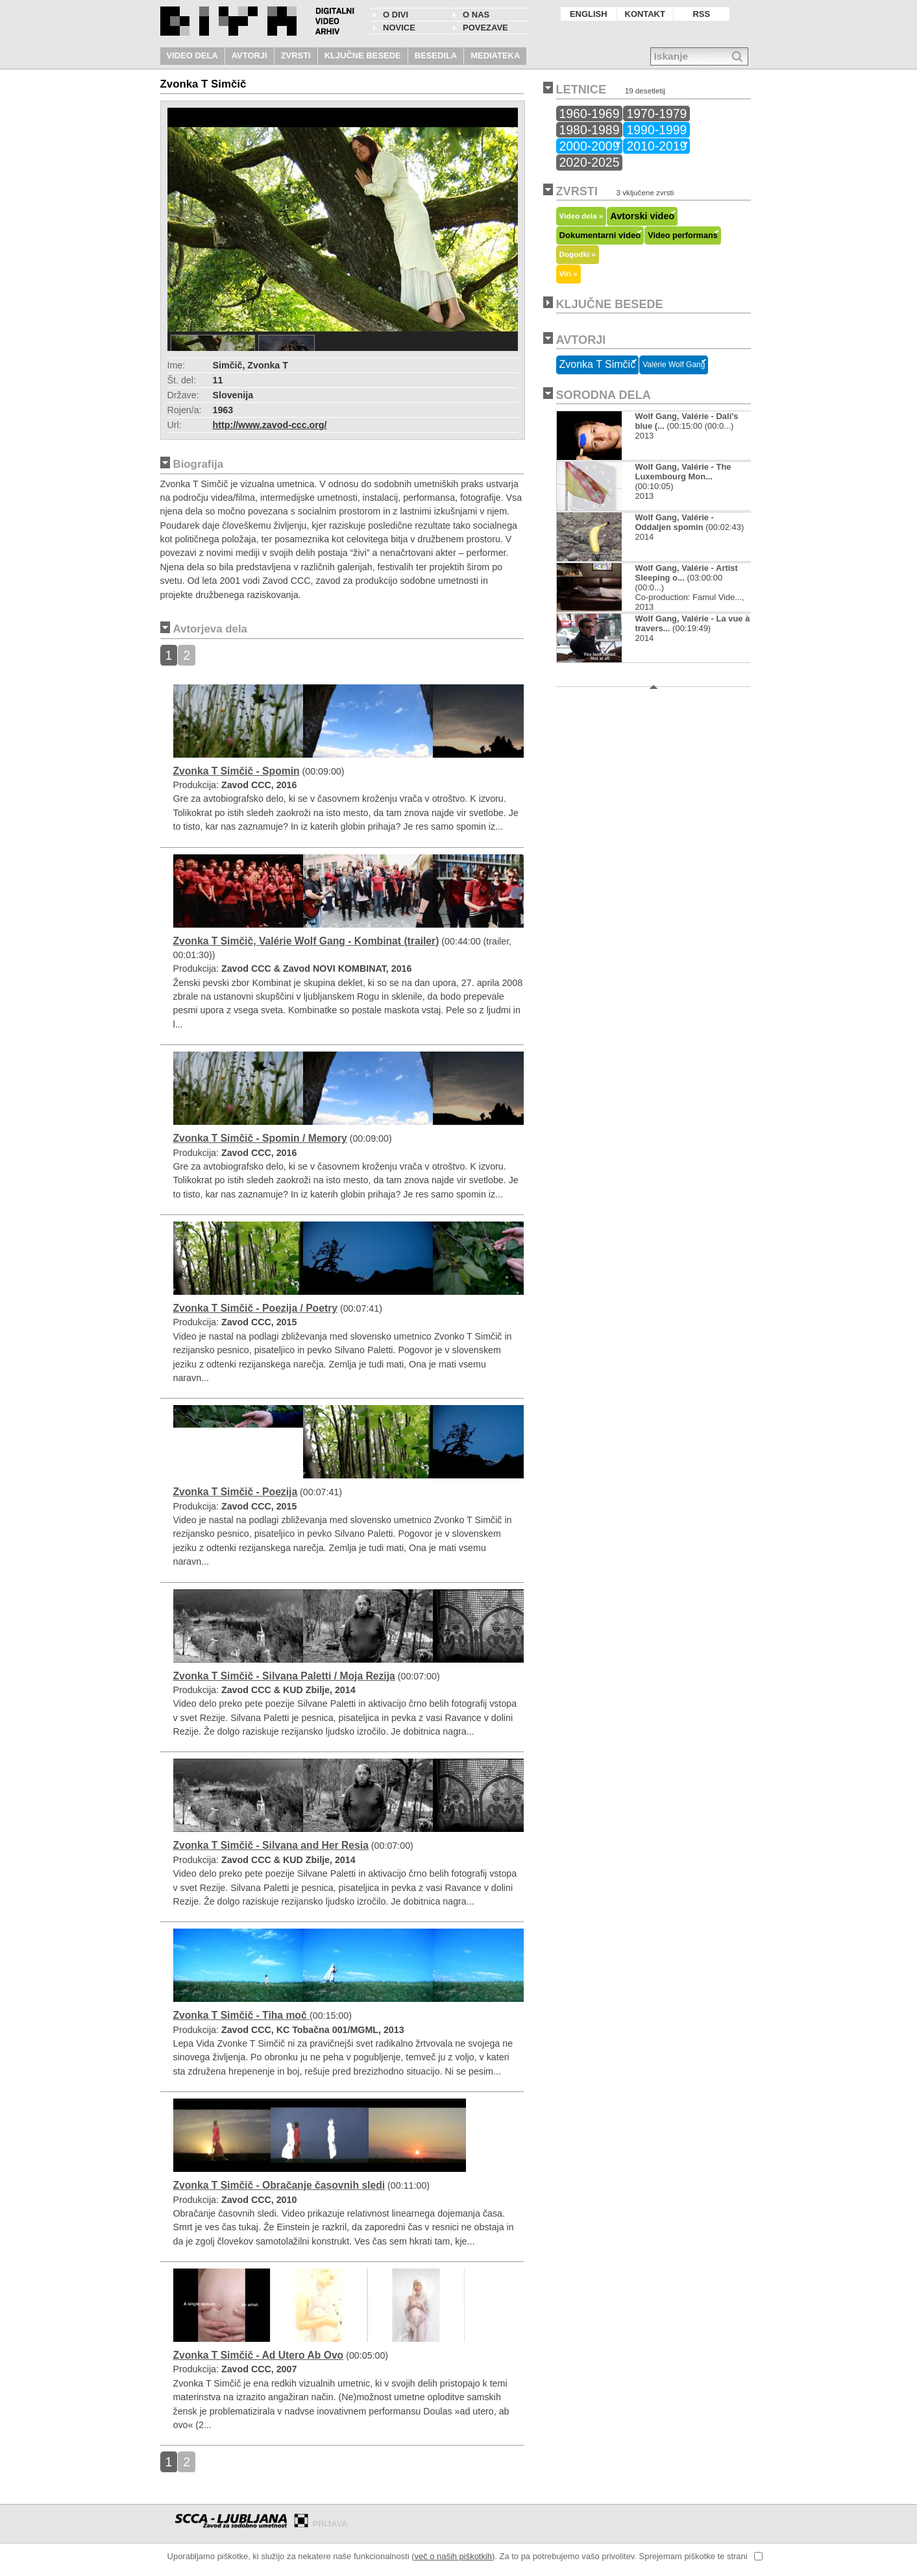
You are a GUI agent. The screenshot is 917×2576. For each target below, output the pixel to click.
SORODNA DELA (603, 395)
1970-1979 (656, 113)
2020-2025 (589, 162)
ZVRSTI (296, 55)
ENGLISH (588, 14)
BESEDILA (436, 55)
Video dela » (581, 215)
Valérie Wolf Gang (673, 364)
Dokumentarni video (600, 235)
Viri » (568, 273)
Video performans (683, 235)
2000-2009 (589, 146)
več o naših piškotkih (453, 2556)
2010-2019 (656, 146)
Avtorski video (642, 216)
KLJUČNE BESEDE (362, 55)
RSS (701, 14)
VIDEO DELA (192, 55)
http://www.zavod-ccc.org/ (270, 425)
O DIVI (395, 14)
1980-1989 (589, 130)
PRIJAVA (330, 2524)
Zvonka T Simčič (597, 364)
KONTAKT (645, 14)
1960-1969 (589, 113)
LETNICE (581, 89)
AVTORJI (249, 55)
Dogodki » (577, 254)
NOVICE (399, 27)
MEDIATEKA (495, 55)
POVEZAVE (485, 27)
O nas (476, 14)
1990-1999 (656, 130)
